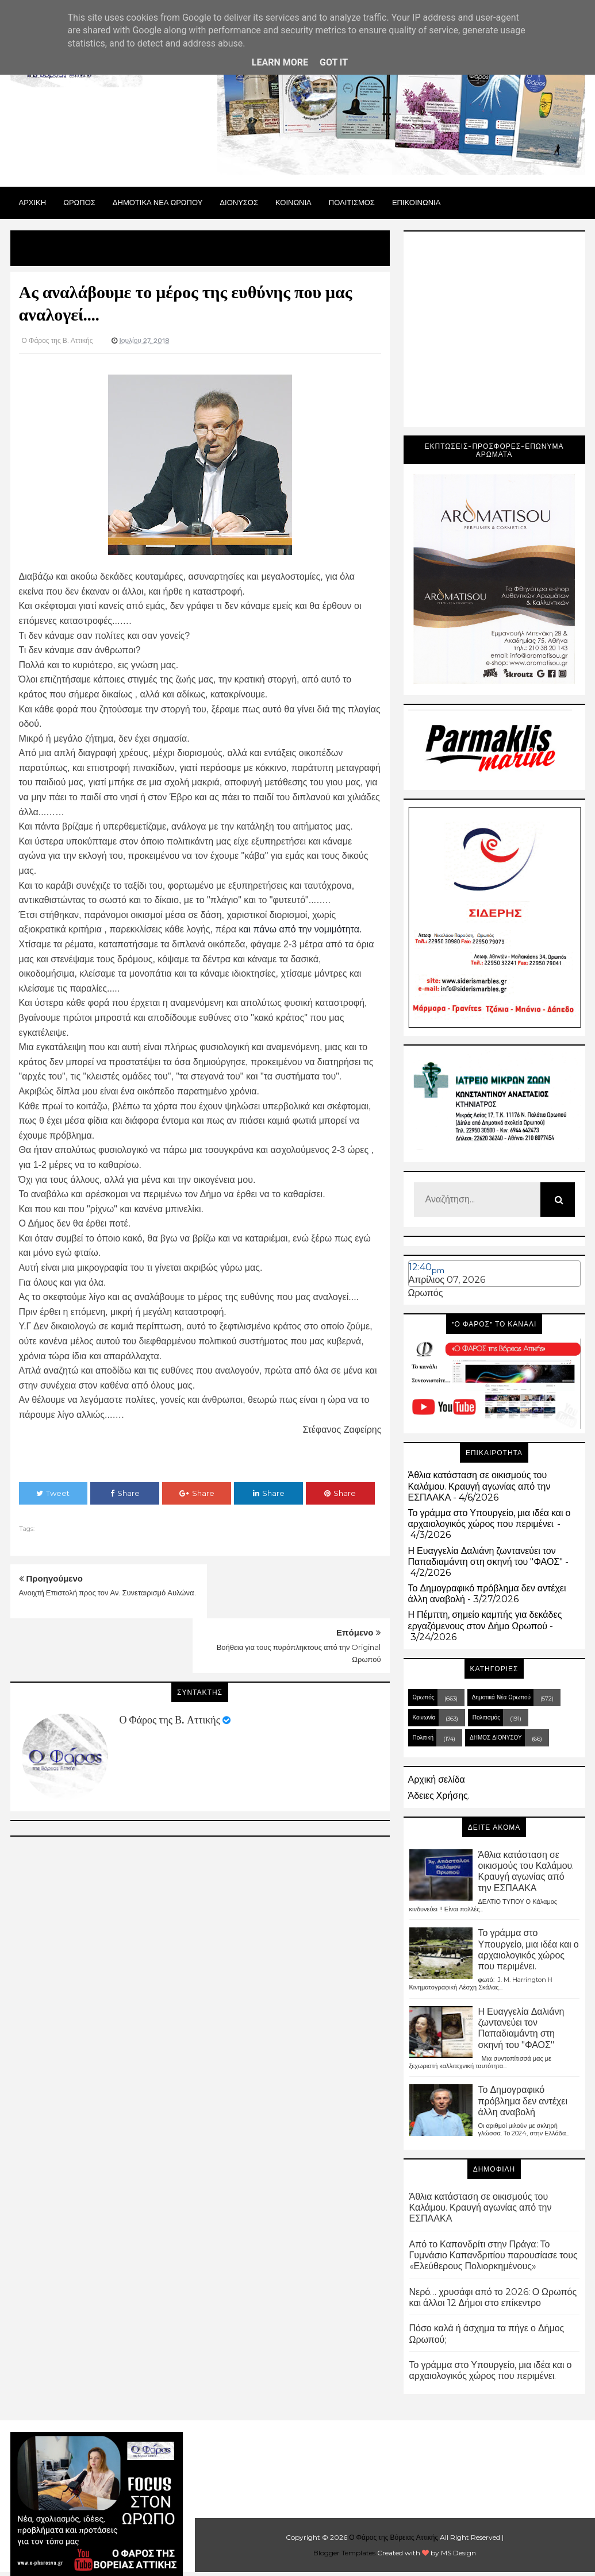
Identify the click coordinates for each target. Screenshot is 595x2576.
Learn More (280, 62)
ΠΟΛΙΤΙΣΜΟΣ (352, 202)
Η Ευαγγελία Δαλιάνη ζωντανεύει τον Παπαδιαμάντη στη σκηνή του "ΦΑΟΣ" (485, 1556)
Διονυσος (239, 202)
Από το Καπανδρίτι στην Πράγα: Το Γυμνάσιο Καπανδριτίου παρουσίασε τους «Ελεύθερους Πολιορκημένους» (493, 2255)
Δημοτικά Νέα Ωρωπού (501, 1697)
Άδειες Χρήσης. (439, 1795)
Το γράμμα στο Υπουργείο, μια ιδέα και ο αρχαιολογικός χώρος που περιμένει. (489, 1518)
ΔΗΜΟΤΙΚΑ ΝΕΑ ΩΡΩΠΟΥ (158, 202)
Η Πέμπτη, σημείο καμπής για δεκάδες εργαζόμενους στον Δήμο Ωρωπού (485, 1620)
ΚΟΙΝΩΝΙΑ (293, 202)
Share (125, 1493)
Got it (334, 62)
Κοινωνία (424, 1717)
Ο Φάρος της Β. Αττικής (170, 1665)
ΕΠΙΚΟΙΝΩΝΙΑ (416, 202)
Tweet (53, 1493)
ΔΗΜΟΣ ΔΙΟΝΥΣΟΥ (496, 1737)
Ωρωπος (79, 202)
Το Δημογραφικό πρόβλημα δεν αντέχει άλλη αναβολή (522, 2100)
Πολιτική (423, 1737)
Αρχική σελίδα (436, 1779)
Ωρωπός (425, 1292)
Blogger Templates (344, 2552)
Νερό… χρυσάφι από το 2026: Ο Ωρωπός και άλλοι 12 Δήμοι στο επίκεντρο (493, 2297)
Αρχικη (33, 202)
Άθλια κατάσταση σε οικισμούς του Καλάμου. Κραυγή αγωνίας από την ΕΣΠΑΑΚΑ (479, 1486)
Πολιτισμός (486, 1717)
